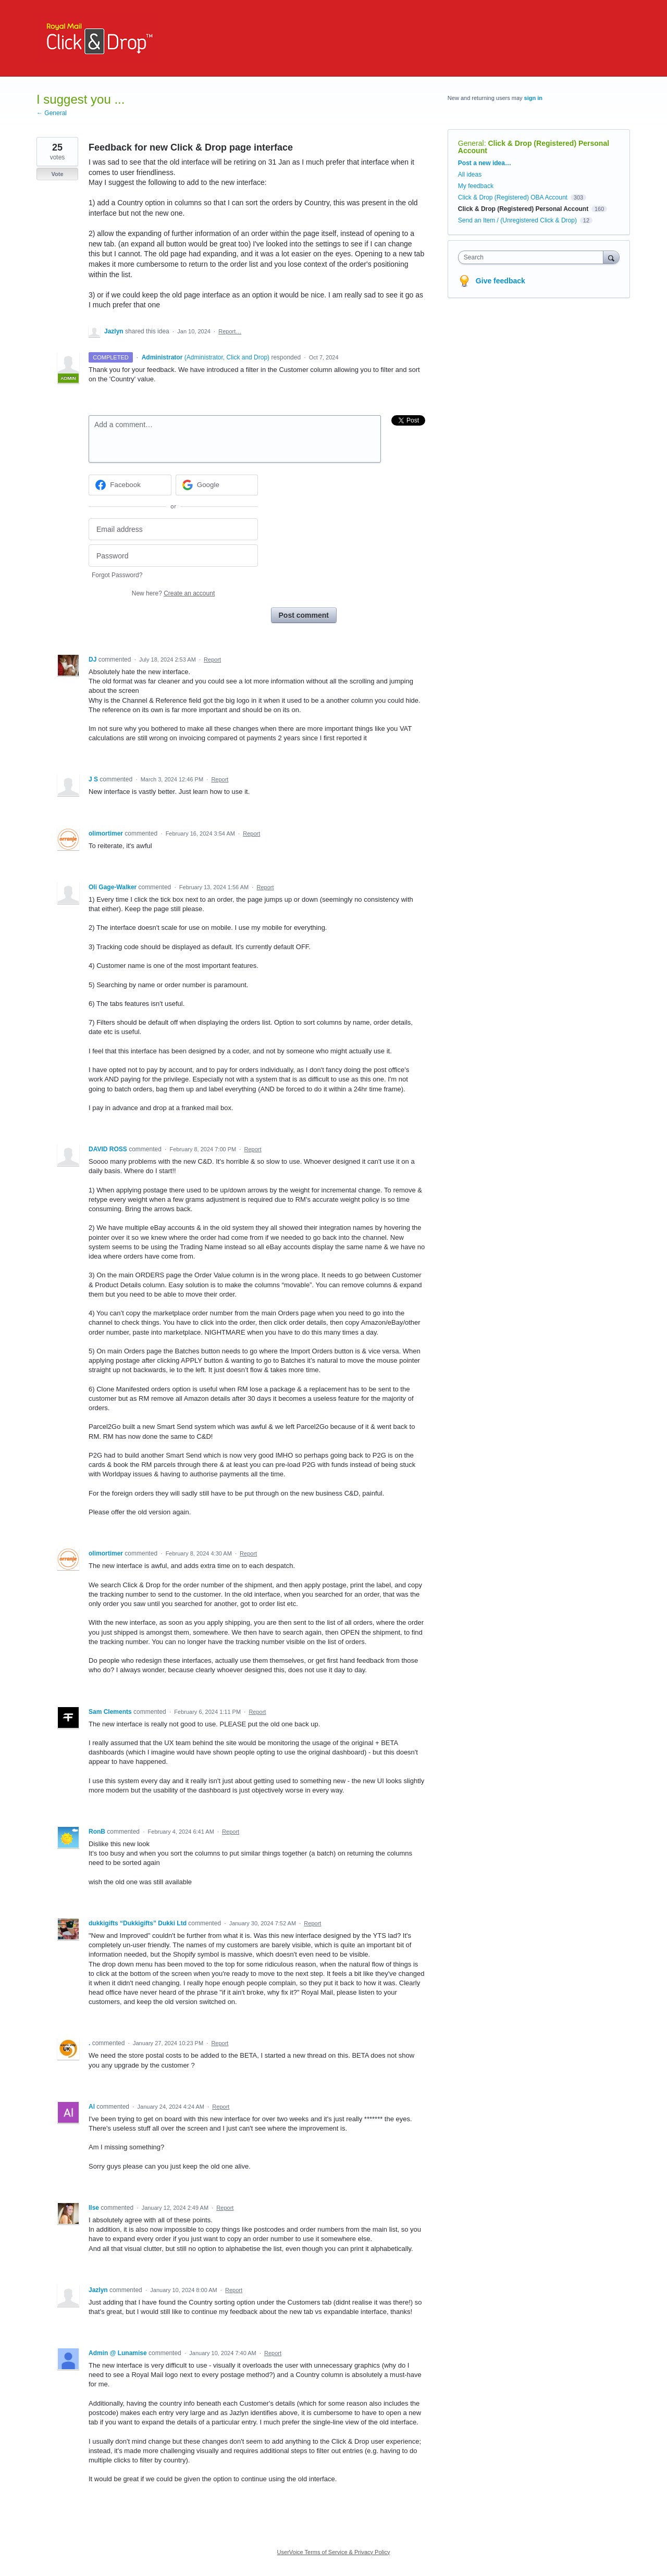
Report (212, 659)
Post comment (304, 615)
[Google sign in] (217, 485)
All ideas (469, 174)
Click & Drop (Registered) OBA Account (512, 197)
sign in (533, 98)
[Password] (173, 555)
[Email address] (173, 529)
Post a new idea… (484, 163)
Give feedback (500, 281)
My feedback (475, 186)
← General (51, 113)
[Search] (611, 257)
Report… (229, 331)
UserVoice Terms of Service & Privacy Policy (333, 2552)
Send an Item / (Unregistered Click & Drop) (517, 220)
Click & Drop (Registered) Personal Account (533, 147)
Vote (57, 174)
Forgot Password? (117, 575)
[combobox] (533, 257)
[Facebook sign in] (130, 485)
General (471, 143)
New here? (173, 593)
